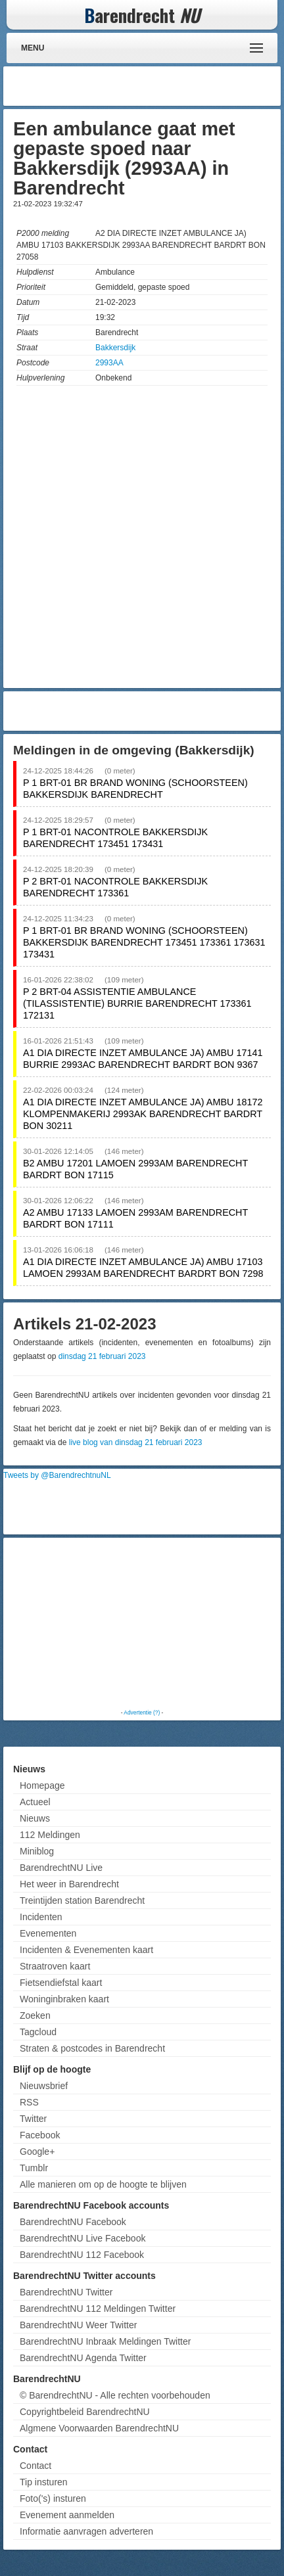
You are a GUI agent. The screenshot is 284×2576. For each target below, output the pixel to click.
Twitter (33, 2118)
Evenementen (48, 1933)
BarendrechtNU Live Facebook (82, 2238)
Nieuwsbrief (44, 2086)
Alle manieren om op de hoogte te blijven (103, 2184)
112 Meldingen (50, 1834)
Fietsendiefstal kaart (61, 1982)
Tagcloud (38, 2032)
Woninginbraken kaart (64, 1999)
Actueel (35, 1802)
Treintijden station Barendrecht (82, 1900)
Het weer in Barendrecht (69, 1884)
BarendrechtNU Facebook (73, 2222)
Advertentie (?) (142, 1712)
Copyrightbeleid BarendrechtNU (85, 2411)
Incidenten (41, 1917)
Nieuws (35, 1818)
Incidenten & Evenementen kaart (86, 1949)
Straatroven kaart (55, 1966)
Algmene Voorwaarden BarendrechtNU (99, 2428)
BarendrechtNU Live (61, 1867)
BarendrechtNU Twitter (66, 2292)
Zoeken (35, 2015)
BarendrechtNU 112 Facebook (82, 2254)
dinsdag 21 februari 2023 (102, 1356)
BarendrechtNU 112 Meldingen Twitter (98, 2308)
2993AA (109, 362)
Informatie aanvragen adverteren (86, 2531)
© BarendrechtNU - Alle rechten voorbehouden (115, 2395)
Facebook (40, 2135)
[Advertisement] (172, 86)
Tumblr (34, 2168)
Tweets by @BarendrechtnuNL (57, 1475)
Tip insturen (44, 2482)
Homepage (42, 1785)
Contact (35, 2465)
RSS (29, 2102)
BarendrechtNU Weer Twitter (78, 2325)
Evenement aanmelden (67, 2515)
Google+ (37, 2151)
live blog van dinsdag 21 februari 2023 (135, 1442)
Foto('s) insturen (53, 2498)
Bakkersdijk (115, 347)
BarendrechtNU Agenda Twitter (83, 2358)
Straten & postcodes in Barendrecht (92, 2048)
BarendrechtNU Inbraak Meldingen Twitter (105, 2341)
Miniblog (37, 1851)
